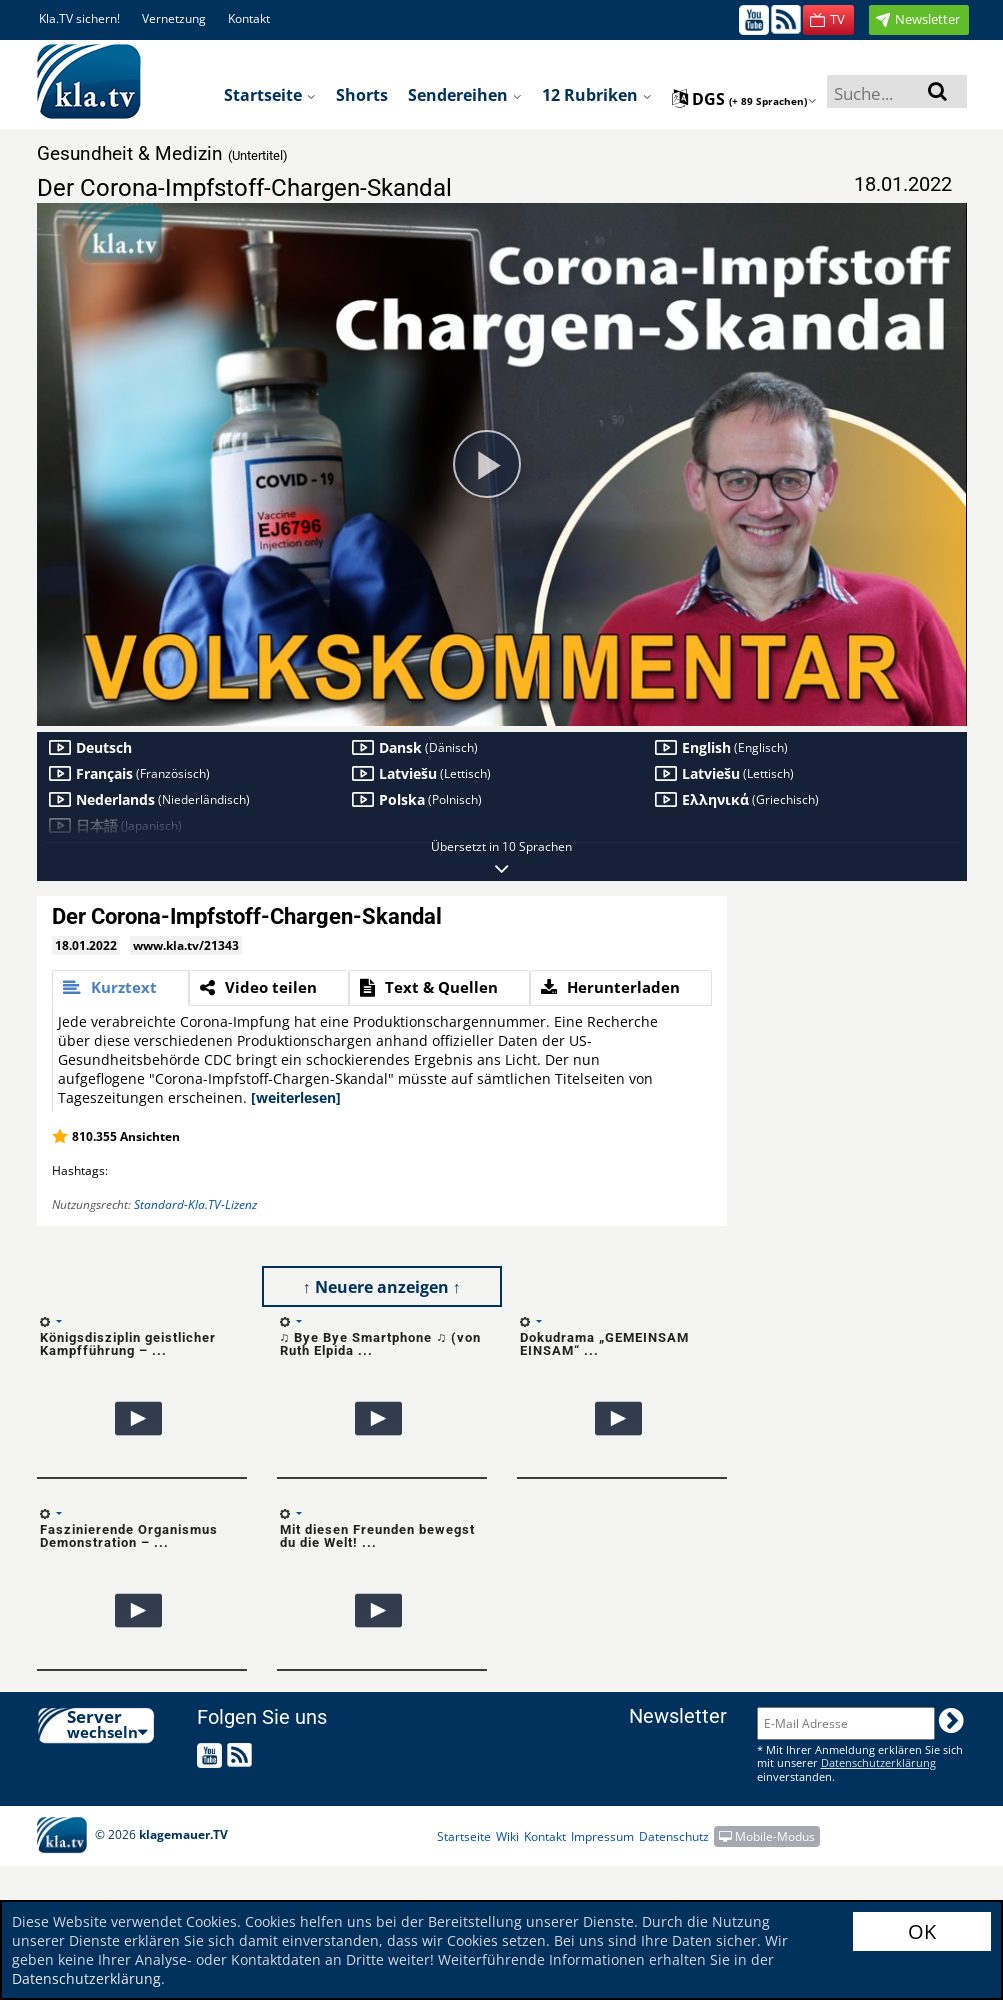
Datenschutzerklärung (86, 1978)
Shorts (362, 95)
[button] (828, 20)
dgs (744, 99)
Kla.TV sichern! (79, 18)
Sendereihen (465, 95)
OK (922, 1931)
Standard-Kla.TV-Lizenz (195, 1204)
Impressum (602, 1836)
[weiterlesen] (296, 1097)
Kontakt (249, 18)
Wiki (507, 1836)
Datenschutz (674, 1836)
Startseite (270, 95)
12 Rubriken (597, 95)
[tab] (120, 988)
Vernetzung (174, 18)
